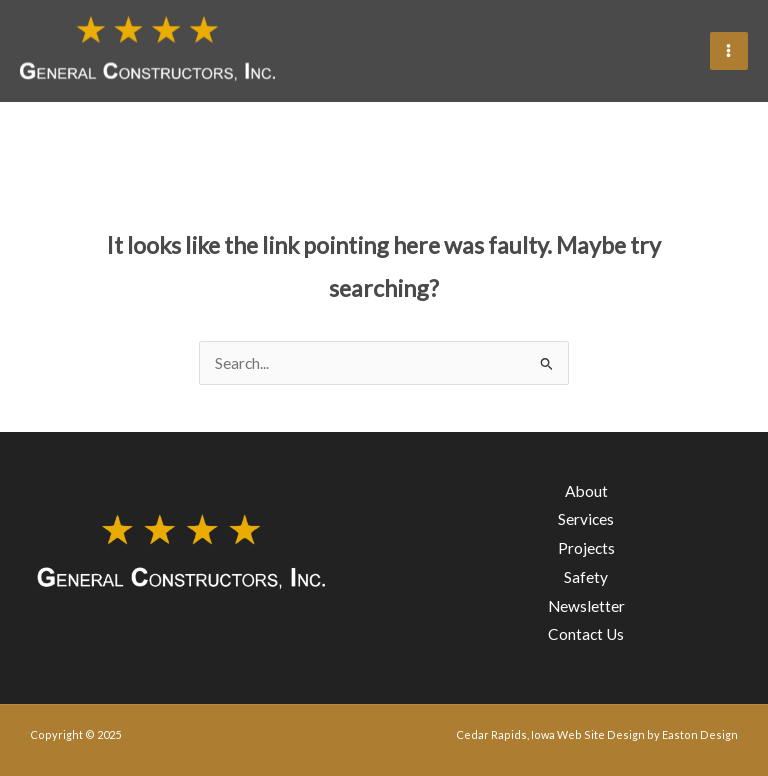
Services (586, 519)
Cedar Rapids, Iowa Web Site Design (550, 734)
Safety (586, 577)
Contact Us (586, 635)
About (586, 491)
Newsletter (586, 606)
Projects (586, 548)
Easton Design (700, 734)
